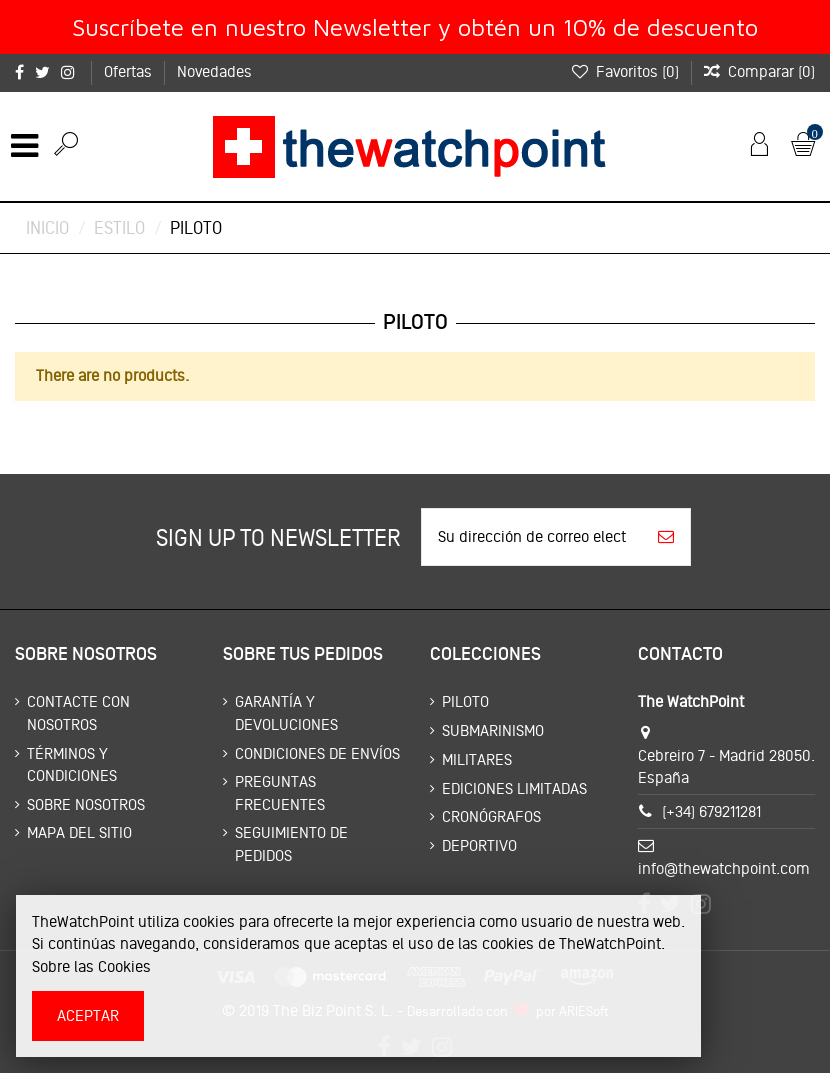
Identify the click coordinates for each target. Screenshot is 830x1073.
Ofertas (130, 71)
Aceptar (88, 1015)
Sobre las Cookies (91, 966)
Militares (477, 759)
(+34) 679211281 (711, 811)
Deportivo (479, 845)
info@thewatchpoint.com (724, 868)
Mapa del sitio (79, 832)
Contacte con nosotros (78, 712)
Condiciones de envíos (317, 753)
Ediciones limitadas (514, 788)
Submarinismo (493, 730)
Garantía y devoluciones (286, 712)
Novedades (214, 71)
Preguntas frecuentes (280, 792)
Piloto (465, 701)
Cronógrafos (491, 816)
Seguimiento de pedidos (291, 843)
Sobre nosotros (86, 804)
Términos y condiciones (72, 764)
